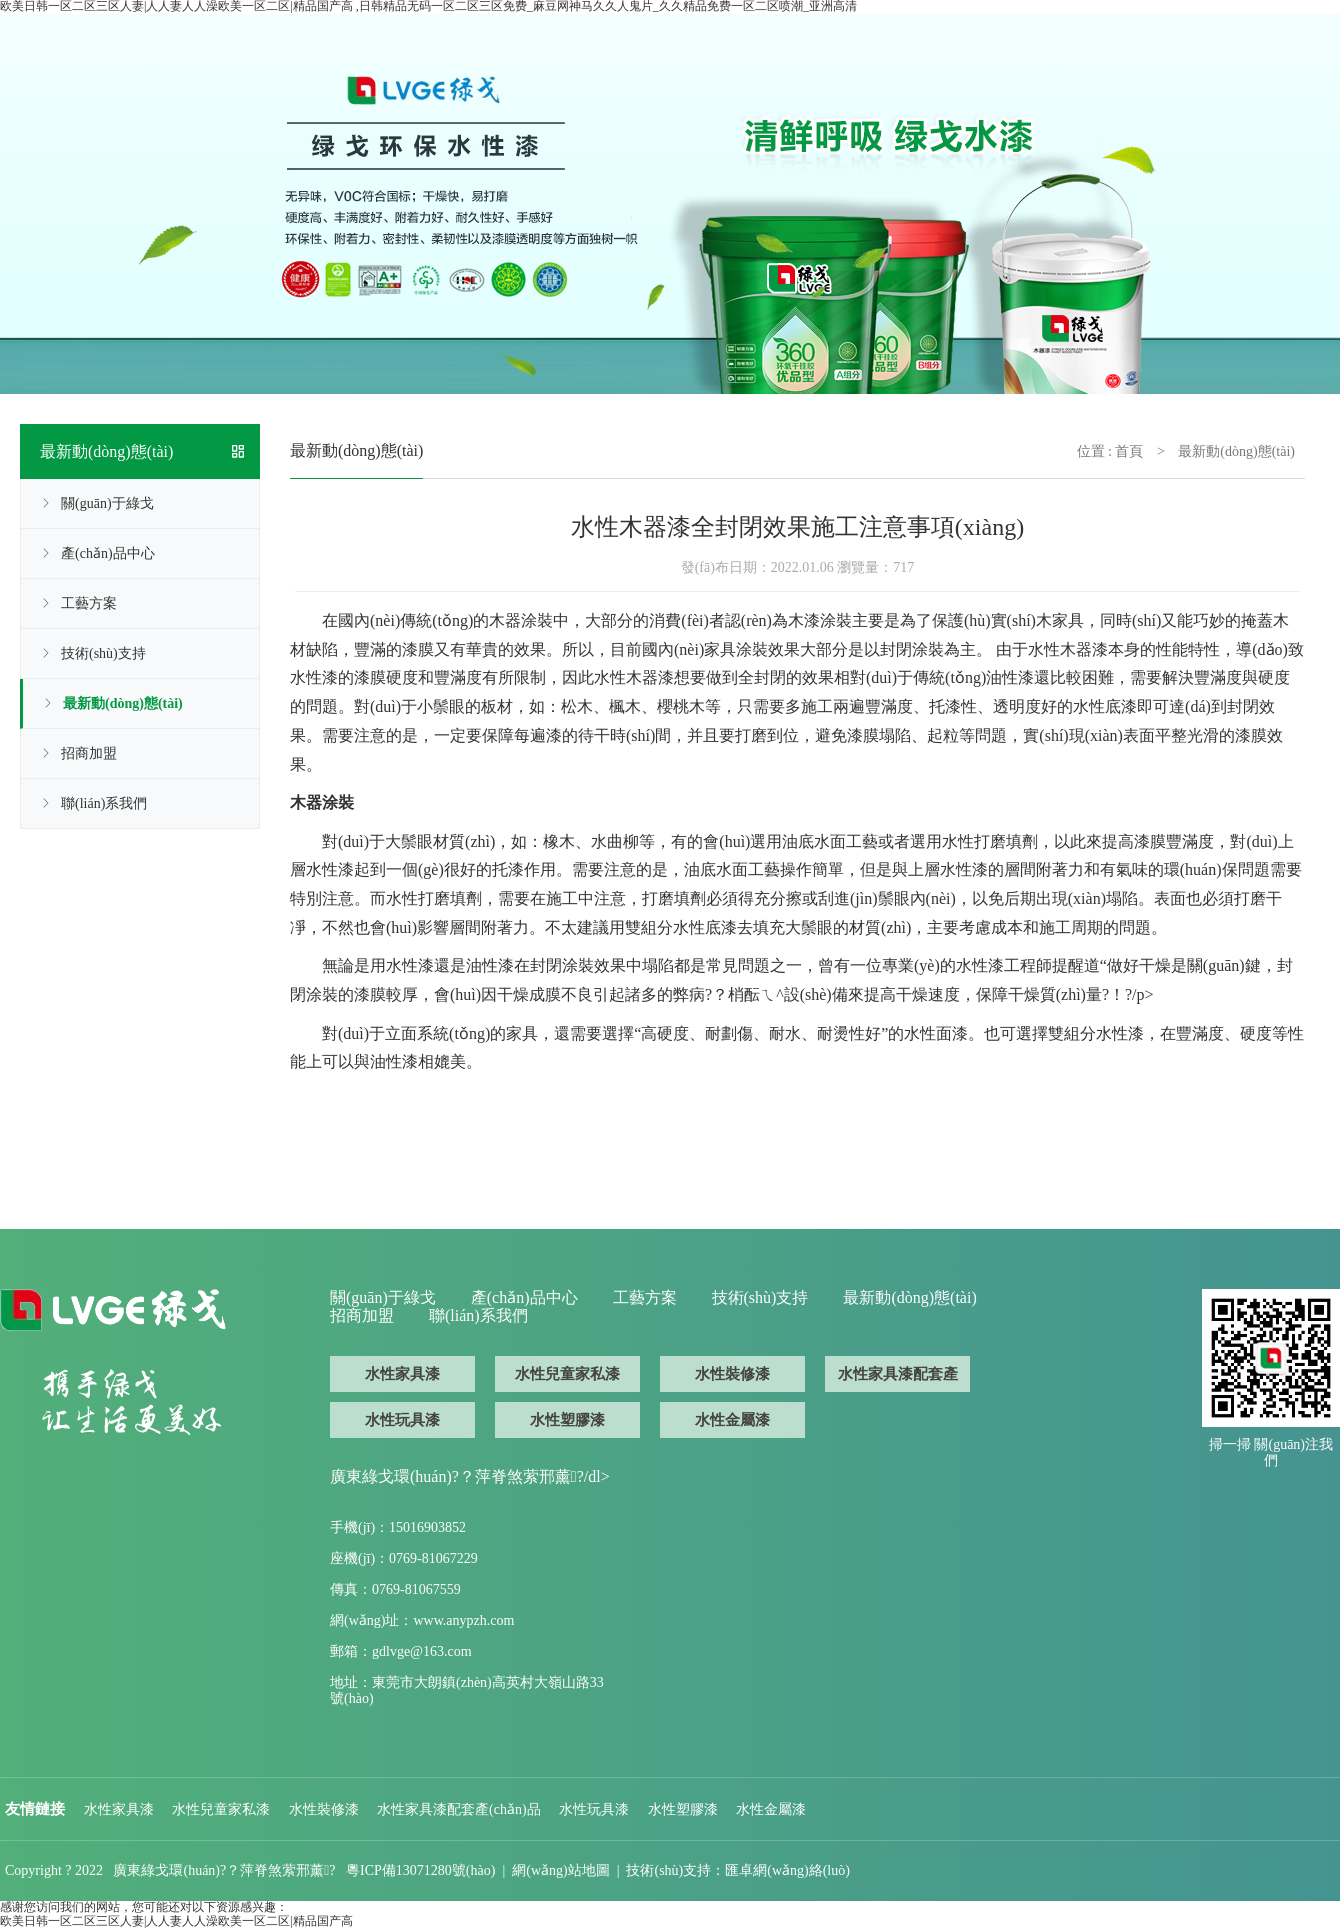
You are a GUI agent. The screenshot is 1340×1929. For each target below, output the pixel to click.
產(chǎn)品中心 (108, 553)
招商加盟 (89, 753)
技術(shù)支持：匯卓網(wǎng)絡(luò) (737, 1870)
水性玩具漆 (402, 1420)
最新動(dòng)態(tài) (123, 703)
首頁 (1129, 451)
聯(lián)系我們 (104, 803)
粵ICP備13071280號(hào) (420, 1870)
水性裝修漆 (732, 1374)
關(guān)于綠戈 (107, 503)
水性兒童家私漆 (567, 1374)
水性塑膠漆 (567, 1420)
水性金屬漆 (732, 1420)
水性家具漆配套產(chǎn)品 (898, 1379)
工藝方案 (89, 603)
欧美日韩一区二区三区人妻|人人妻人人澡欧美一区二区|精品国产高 (176, 1921)
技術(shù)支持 (103, 653)
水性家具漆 (402, 1374)
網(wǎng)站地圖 (560, 1870)
